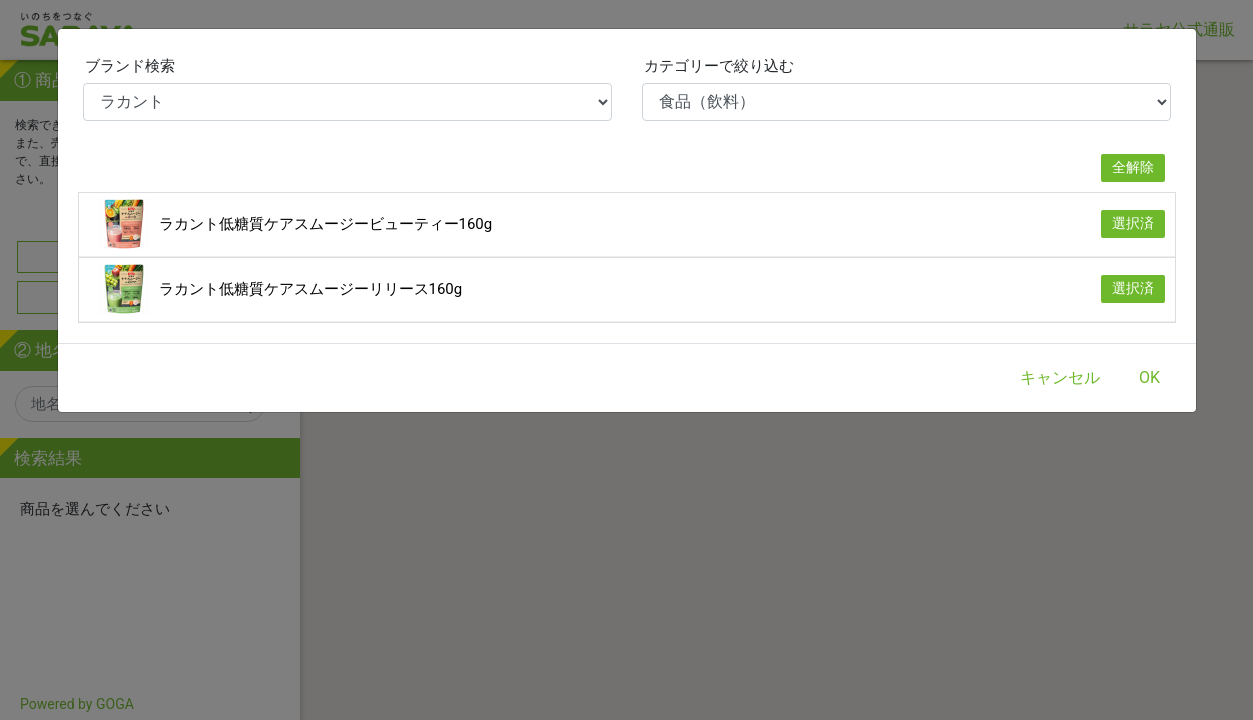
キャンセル (1060, 377)
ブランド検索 (130, 66)
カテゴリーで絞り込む (719, 66)
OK (1149, 377)
